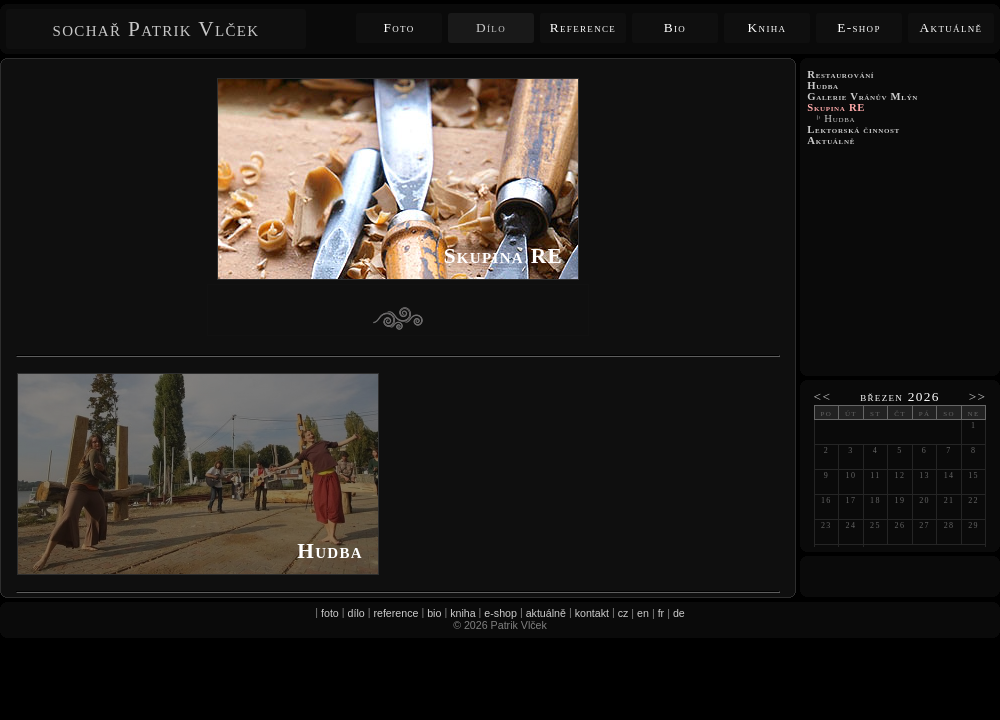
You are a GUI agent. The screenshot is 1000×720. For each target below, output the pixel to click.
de (679, 613)
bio (434, 613)
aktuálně (546, 613)
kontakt (592, 613)
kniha (462, 613)
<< (823, 396)
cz (623, 613)
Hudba (840, 118)
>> (978, 396)
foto (330, 613)
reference (395, 613)
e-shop (500, 613)
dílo (356, 613)
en (643, 613)
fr (661, 613)
